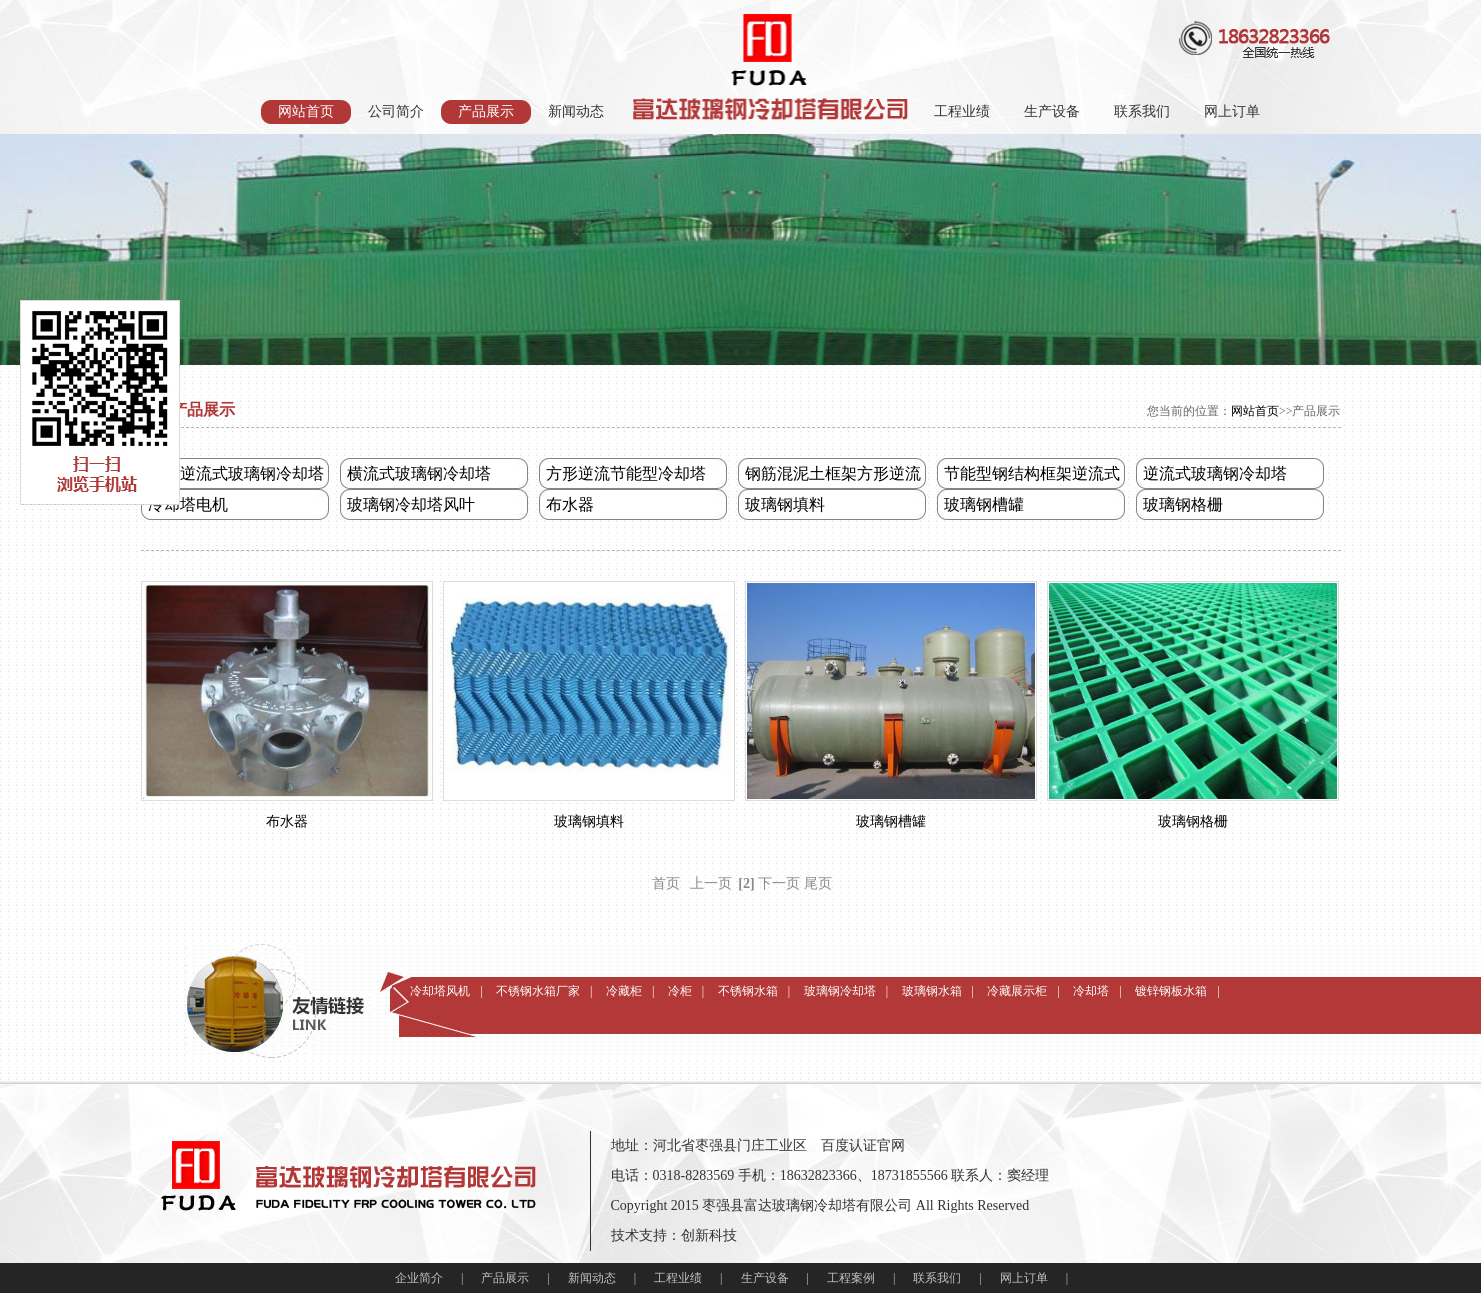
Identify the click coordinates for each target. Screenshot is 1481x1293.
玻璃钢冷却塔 (840, 984)
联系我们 (1142, 111)
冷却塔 (1091, 984)
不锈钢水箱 (748, 984)
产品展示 (486, 111)
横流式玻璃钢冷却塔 (419, 473)
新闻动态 (576, 111)
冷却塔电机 (188, 504)
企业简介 (419, 1278)
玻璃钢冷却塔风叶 (411, 504)
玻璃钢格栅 (1183, 504)
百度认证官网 (863, 1145)
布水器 (570, 504)
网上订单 (1232, 111)
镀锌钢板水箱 (1171, 984)
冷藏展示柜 (1017, 984)
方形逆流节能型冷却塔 (626, 473)
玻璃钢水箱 (932, 984)
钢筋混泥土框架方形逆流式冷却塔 (833, 477)
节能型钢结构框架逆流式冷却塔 (1032, 477)
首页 (666, 883)
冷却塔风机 (440, 984)
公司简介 (396, 111)
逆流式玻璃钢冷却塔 (1215, 473)
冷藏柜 (624, 984)
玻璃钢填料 (785, 504)
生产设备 (1052, 111)
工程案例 (851, 1278)
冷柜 (680, 984)
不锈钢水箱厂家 (538, 984)
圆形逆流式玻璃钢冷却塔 (236, 473)
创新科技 (709, 1235)
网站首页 (306, 111)
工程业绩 (962, 111)
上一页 (711, 883)
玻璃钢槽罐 (984, 504)
